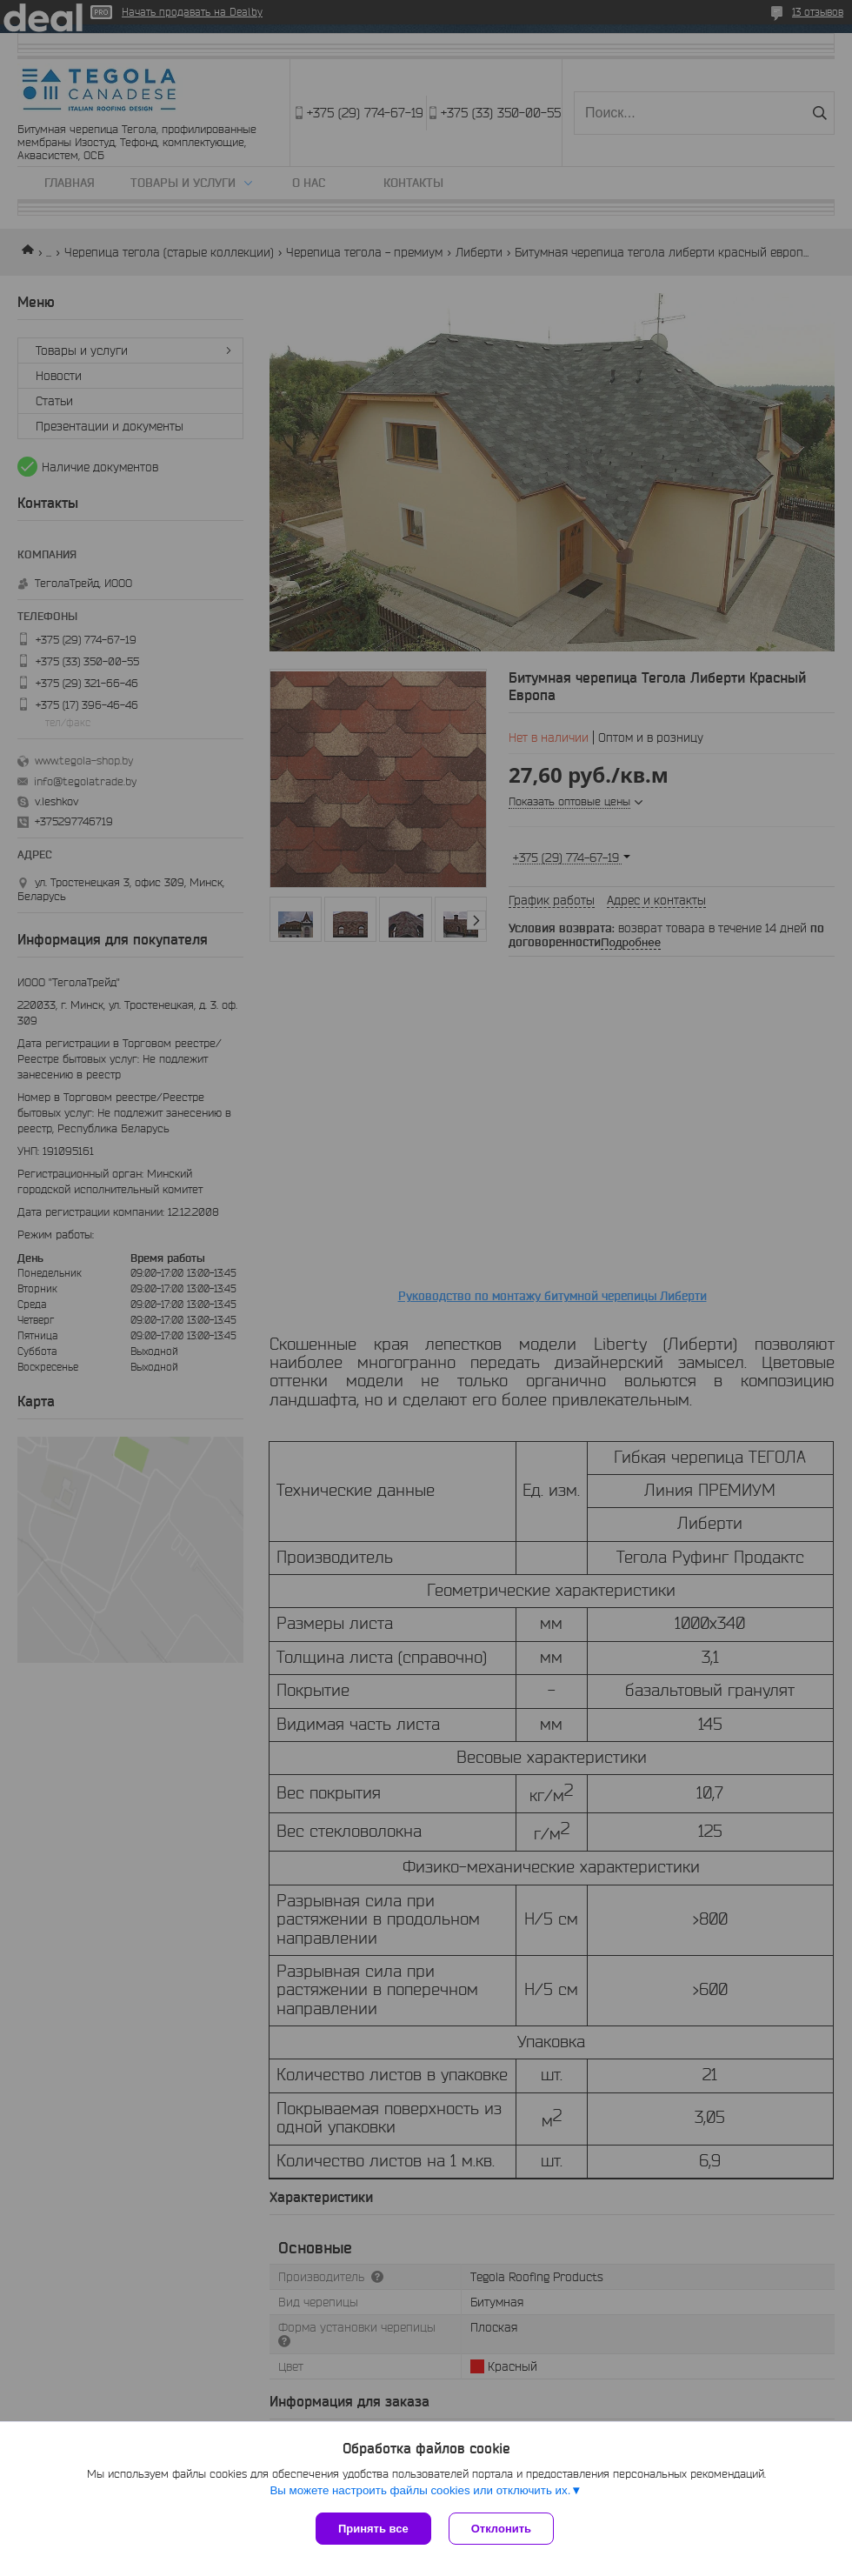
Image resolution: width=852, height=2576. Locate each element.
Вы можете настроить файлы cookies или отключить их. (420, 2490)
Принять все (373, 2528)
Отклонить (501, 2528)
